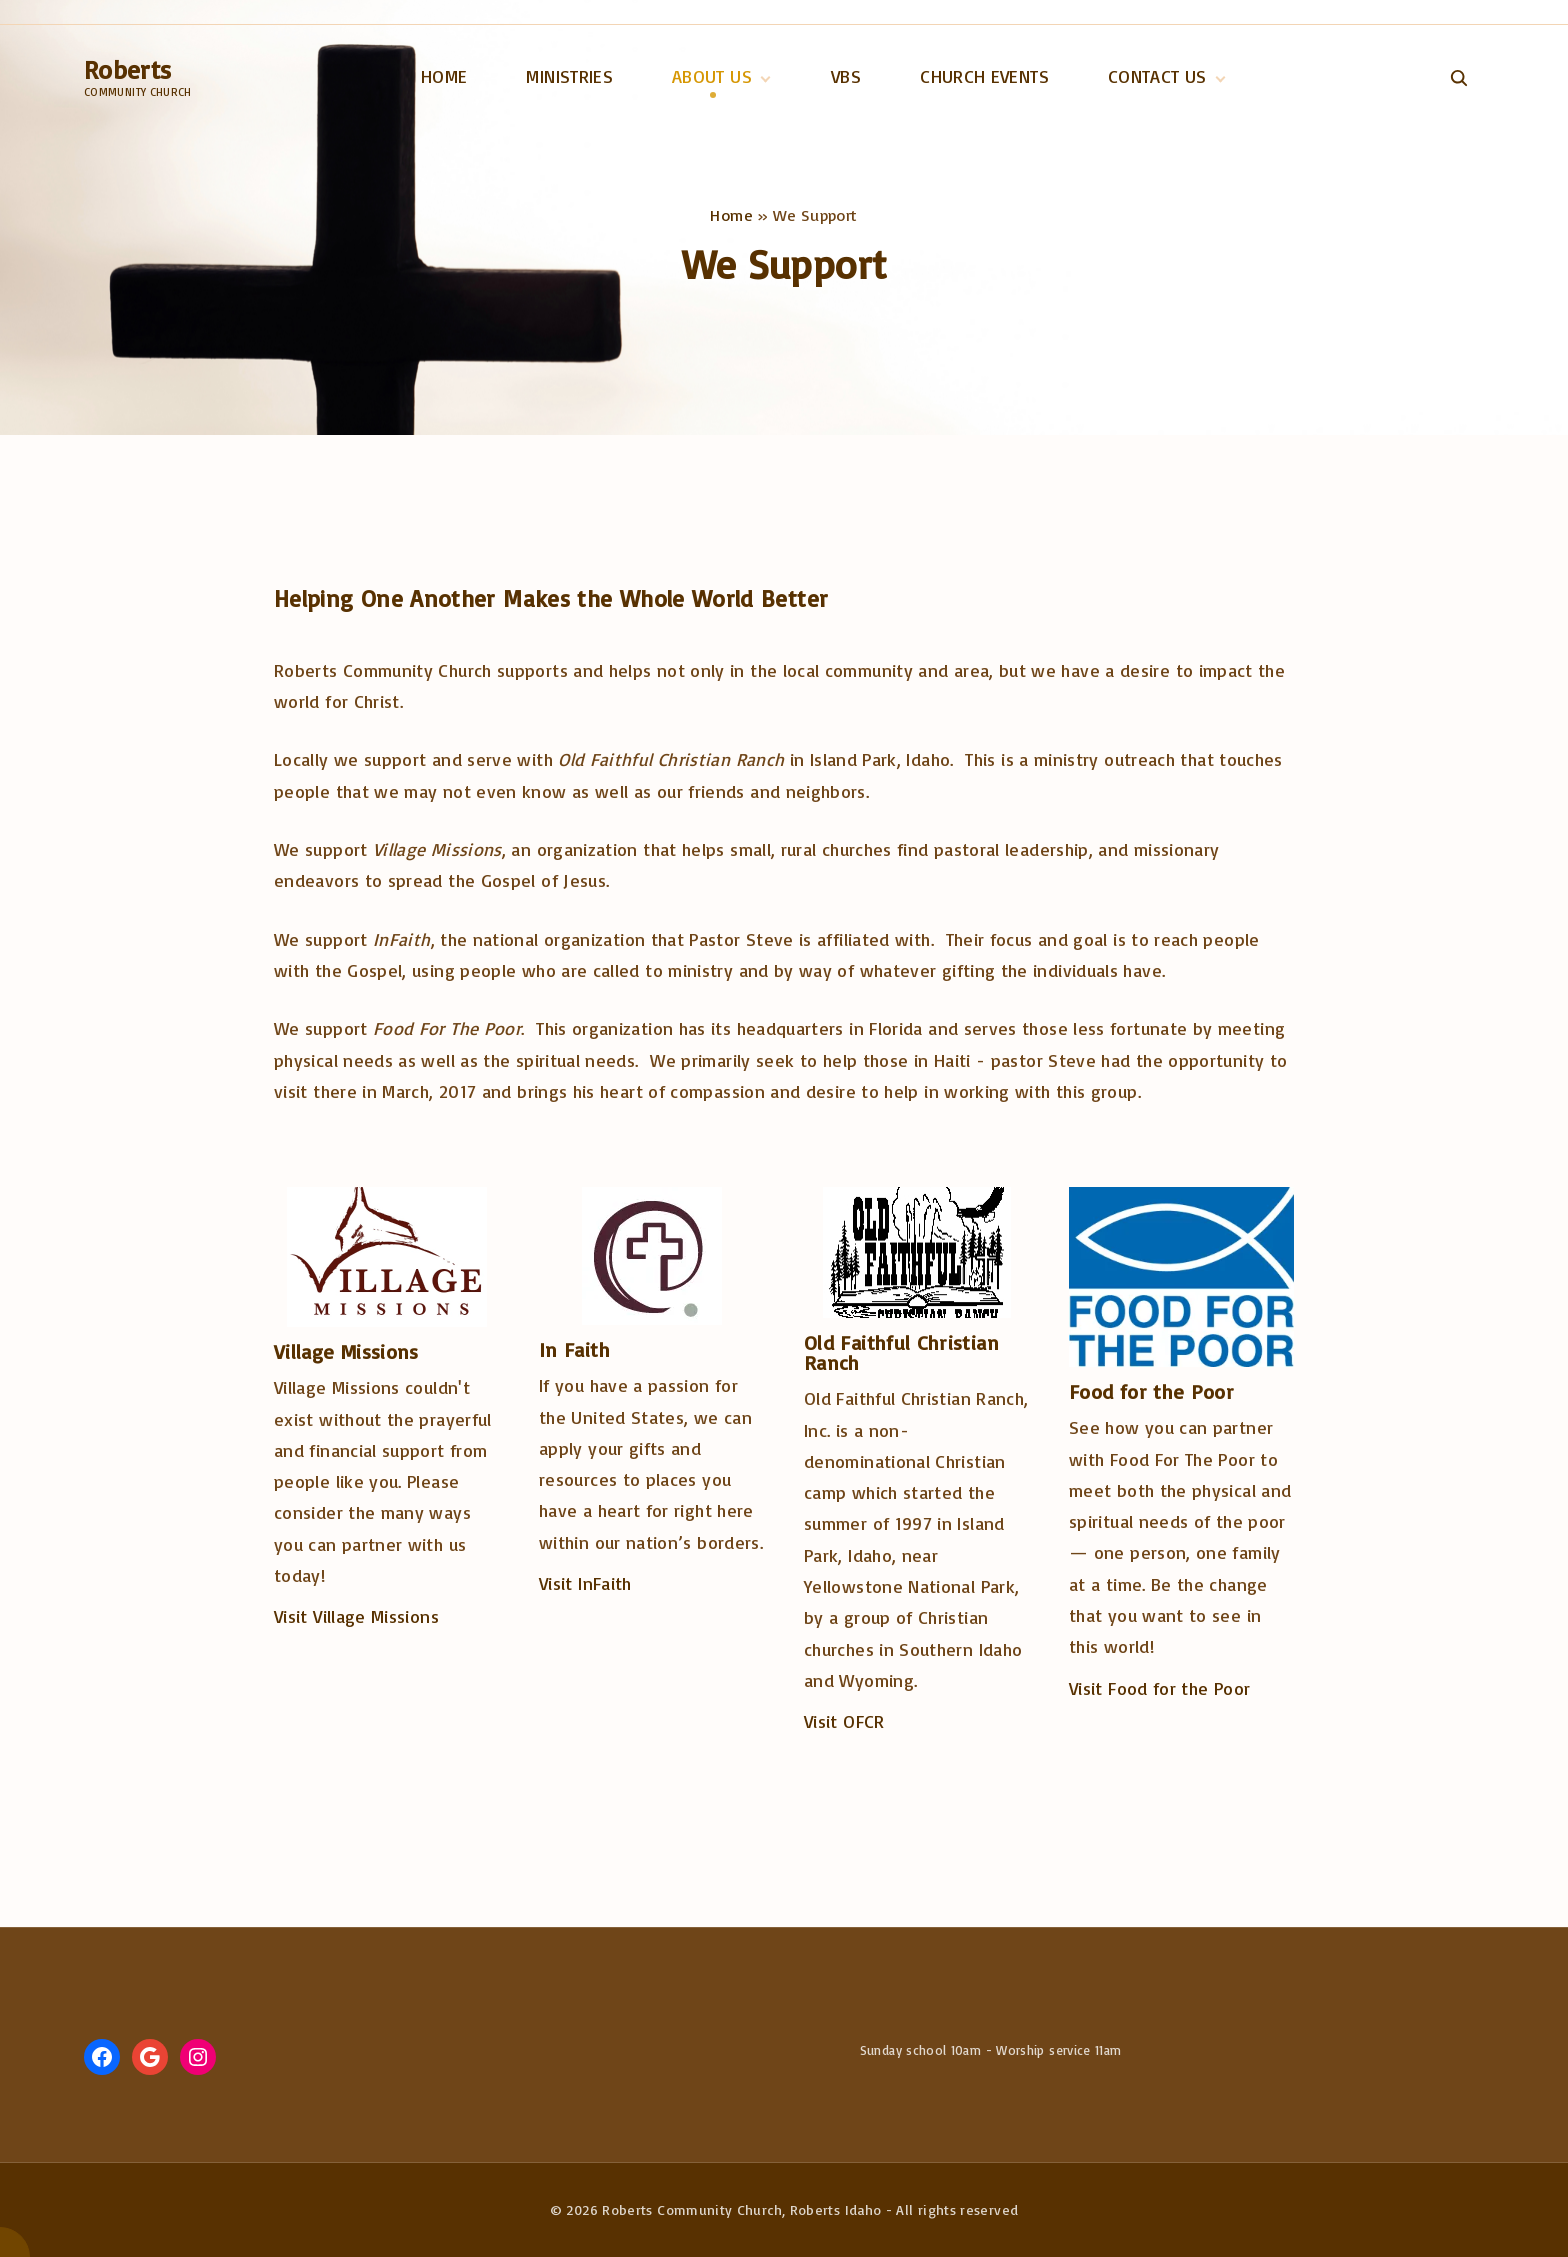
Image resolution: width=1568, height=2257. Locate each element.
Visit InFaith (585, 1583)
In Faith (574, 1349)
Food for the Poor (1151, 1391)
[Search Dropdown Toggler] (1458, 78)
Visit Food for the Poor (1159, 1688)
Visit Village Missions (356, 1616)
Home (731, 215)
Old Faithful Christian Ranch (901, 1352)
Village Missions (346, 1351)
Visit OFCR (844, 1721)
